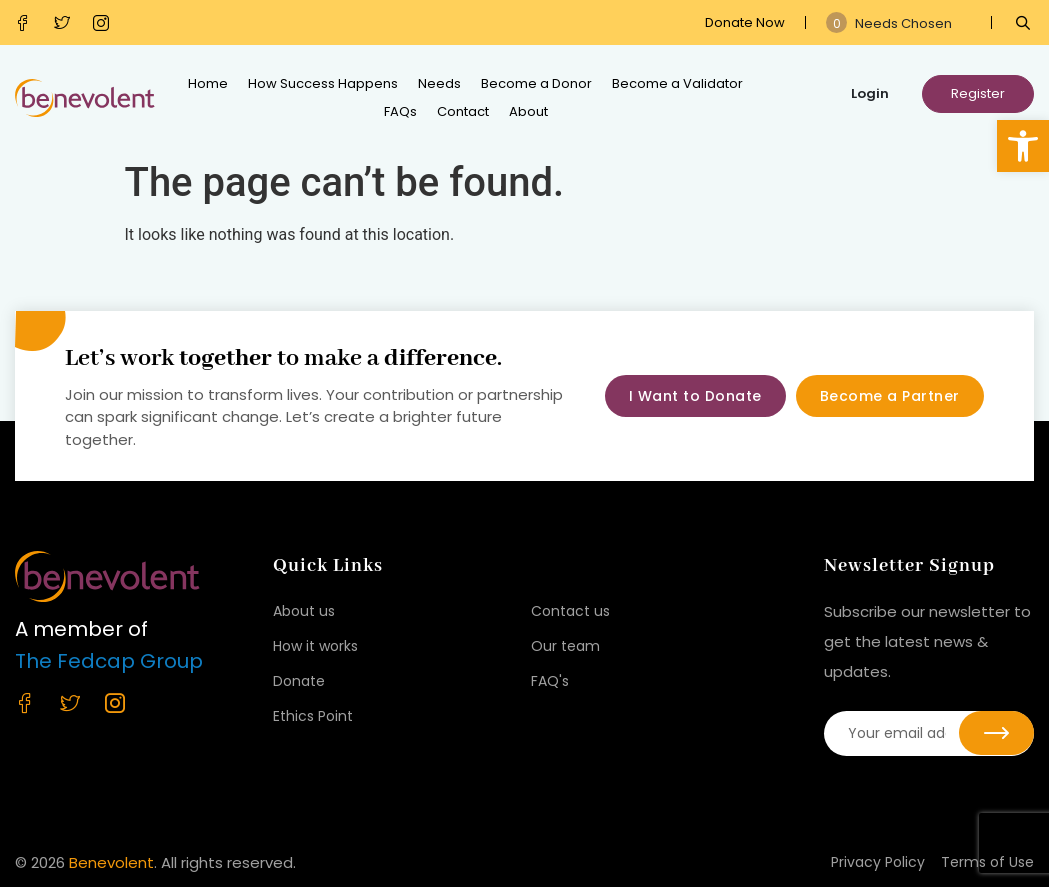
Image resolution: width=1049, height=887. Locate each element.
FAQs (400, 111)
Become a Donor (536, 83)
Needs (439, 83)
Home (208, 83)
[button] (1023, 146)
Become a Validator (677, 83)
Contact (463, 111)
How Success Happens (323, 83)
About (528, 111)
